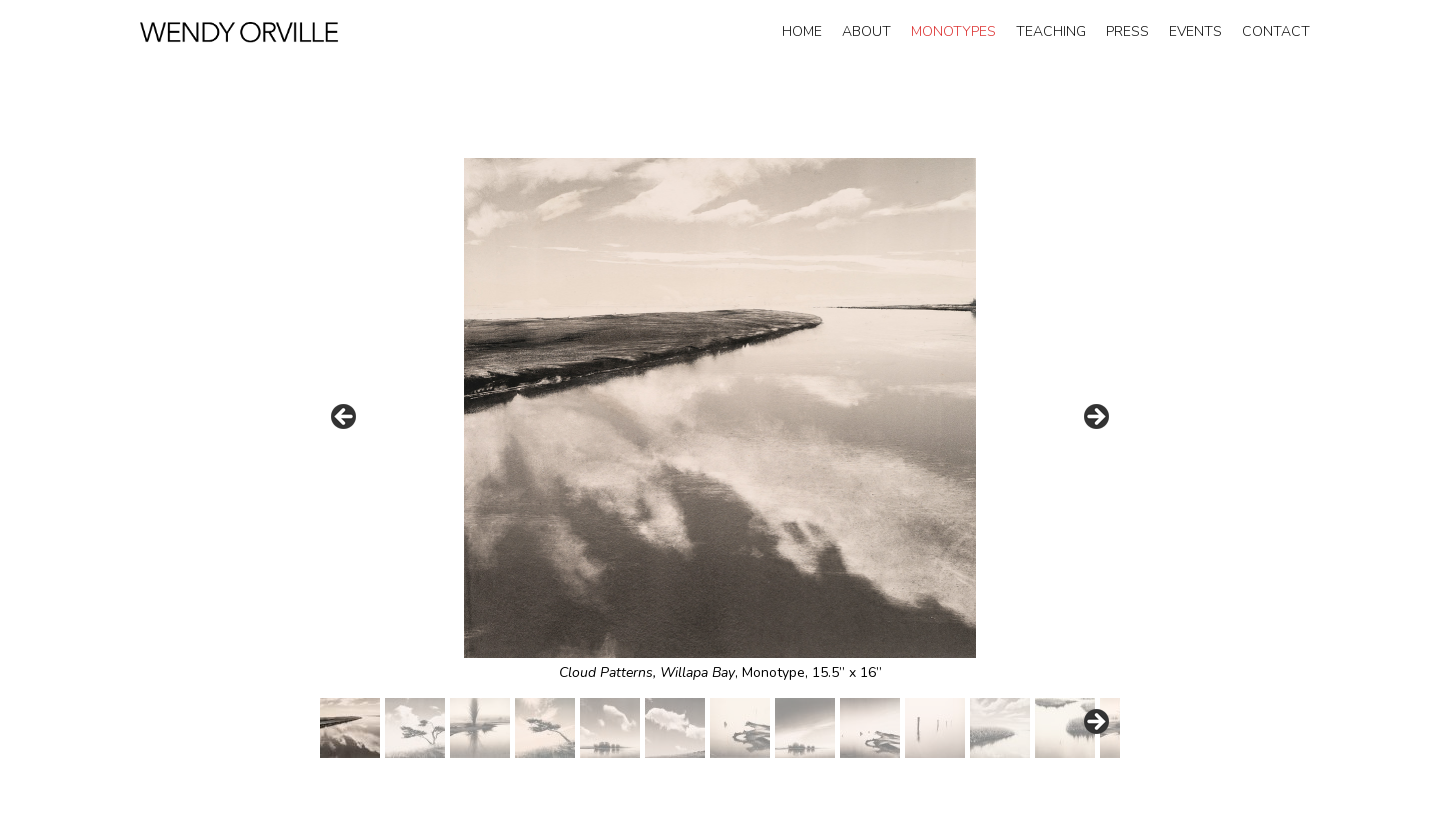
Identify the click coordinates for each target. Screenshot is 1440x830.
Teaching (1051, 31)
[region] (720, 458)
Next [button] (1095, 418)
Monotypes (953, 31)
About (866, 31)
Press (1127, 31)
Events (1195, 31)
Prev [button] (345, 418)
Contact (1276, 31)
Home (802, 31)
